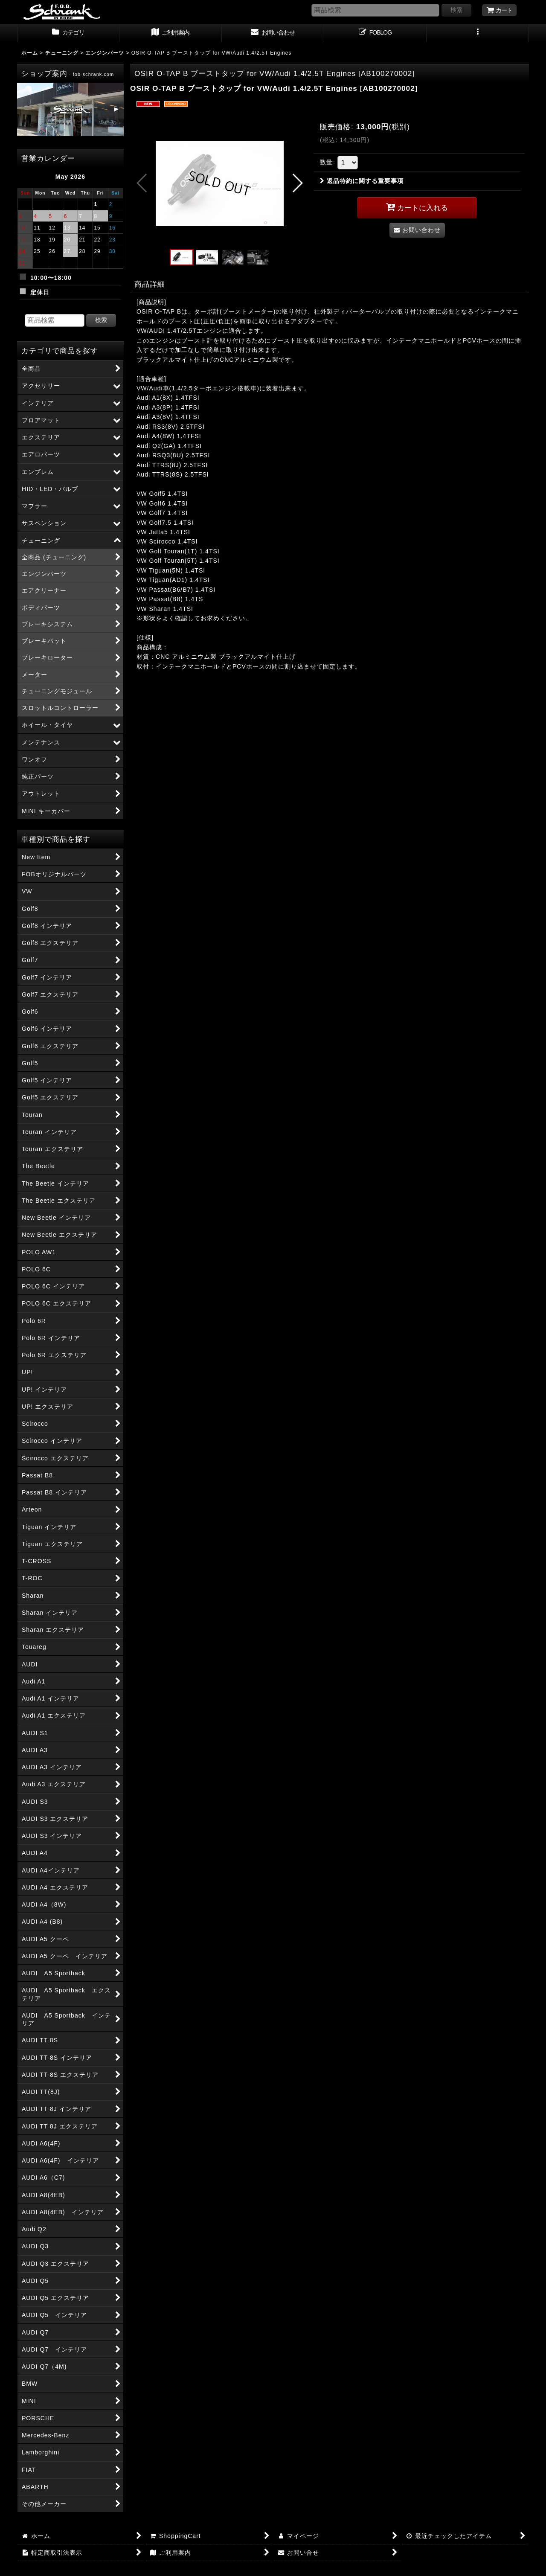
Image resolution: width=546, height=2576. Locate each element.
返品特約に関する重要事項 (362, 180)
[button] (478, 33)
